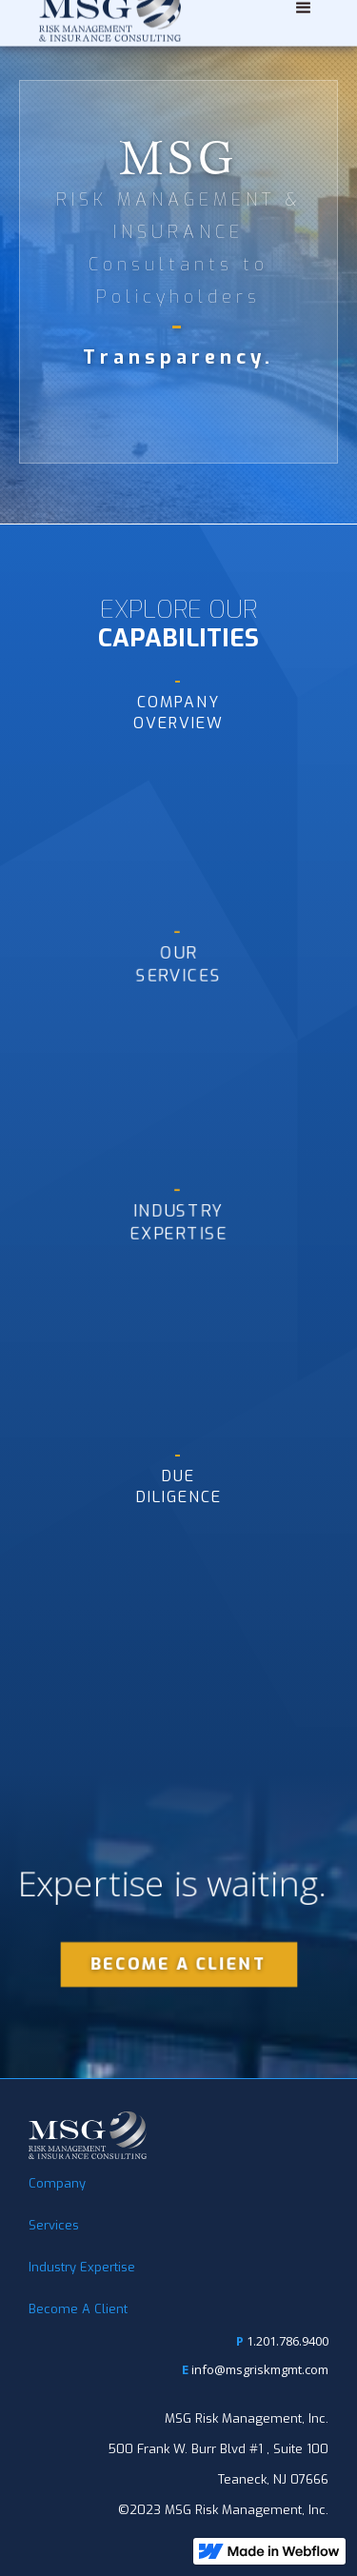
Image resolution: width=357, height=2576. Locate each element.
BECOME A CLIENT (178, 1963)
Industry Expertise (82, 2267)
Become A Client (78, 2309)
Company (57, 2183)
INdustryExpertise (179, 1212)
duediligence (179, 1476)
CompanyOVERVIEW (178, 702)
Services (54, 2225)
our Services (178, 954)
